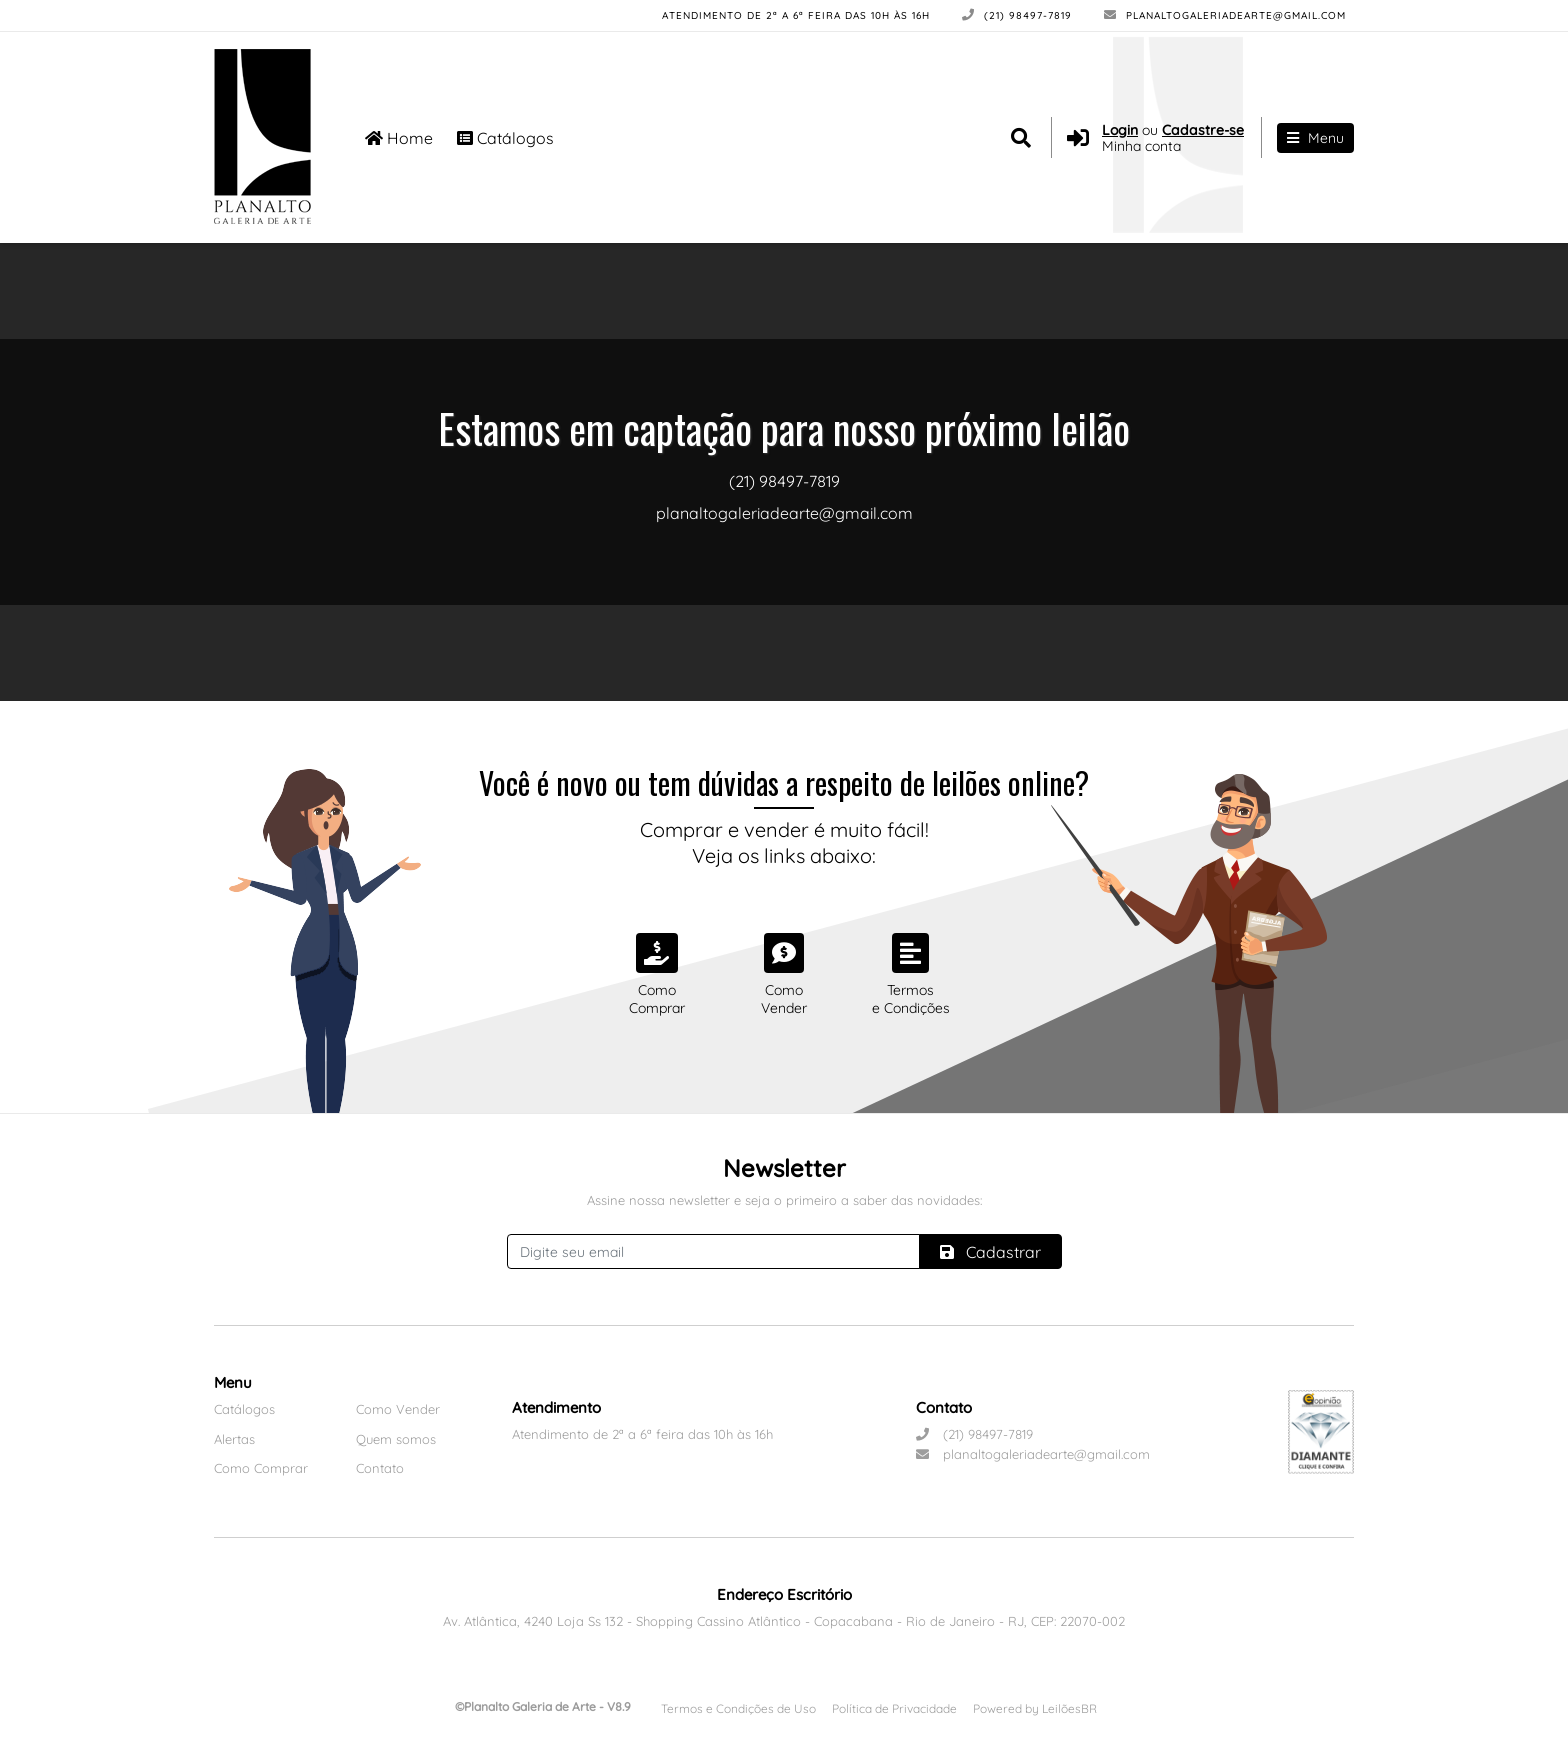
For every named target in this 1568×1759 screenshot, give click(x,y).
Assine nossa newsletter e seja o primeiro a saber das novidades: (784, 1200)
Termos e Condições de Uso (738, 1708)
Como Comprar (261, 1468)
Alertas (234, 1439)
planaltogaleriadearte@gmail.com (1225, 15)
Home (399, 138)
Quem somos (396, 1439)
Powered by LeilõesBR (1035, 1708)
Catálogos (505, 138)
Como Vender (398, 1409)
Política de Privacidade (894, 1708)
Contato (380, 1468)
